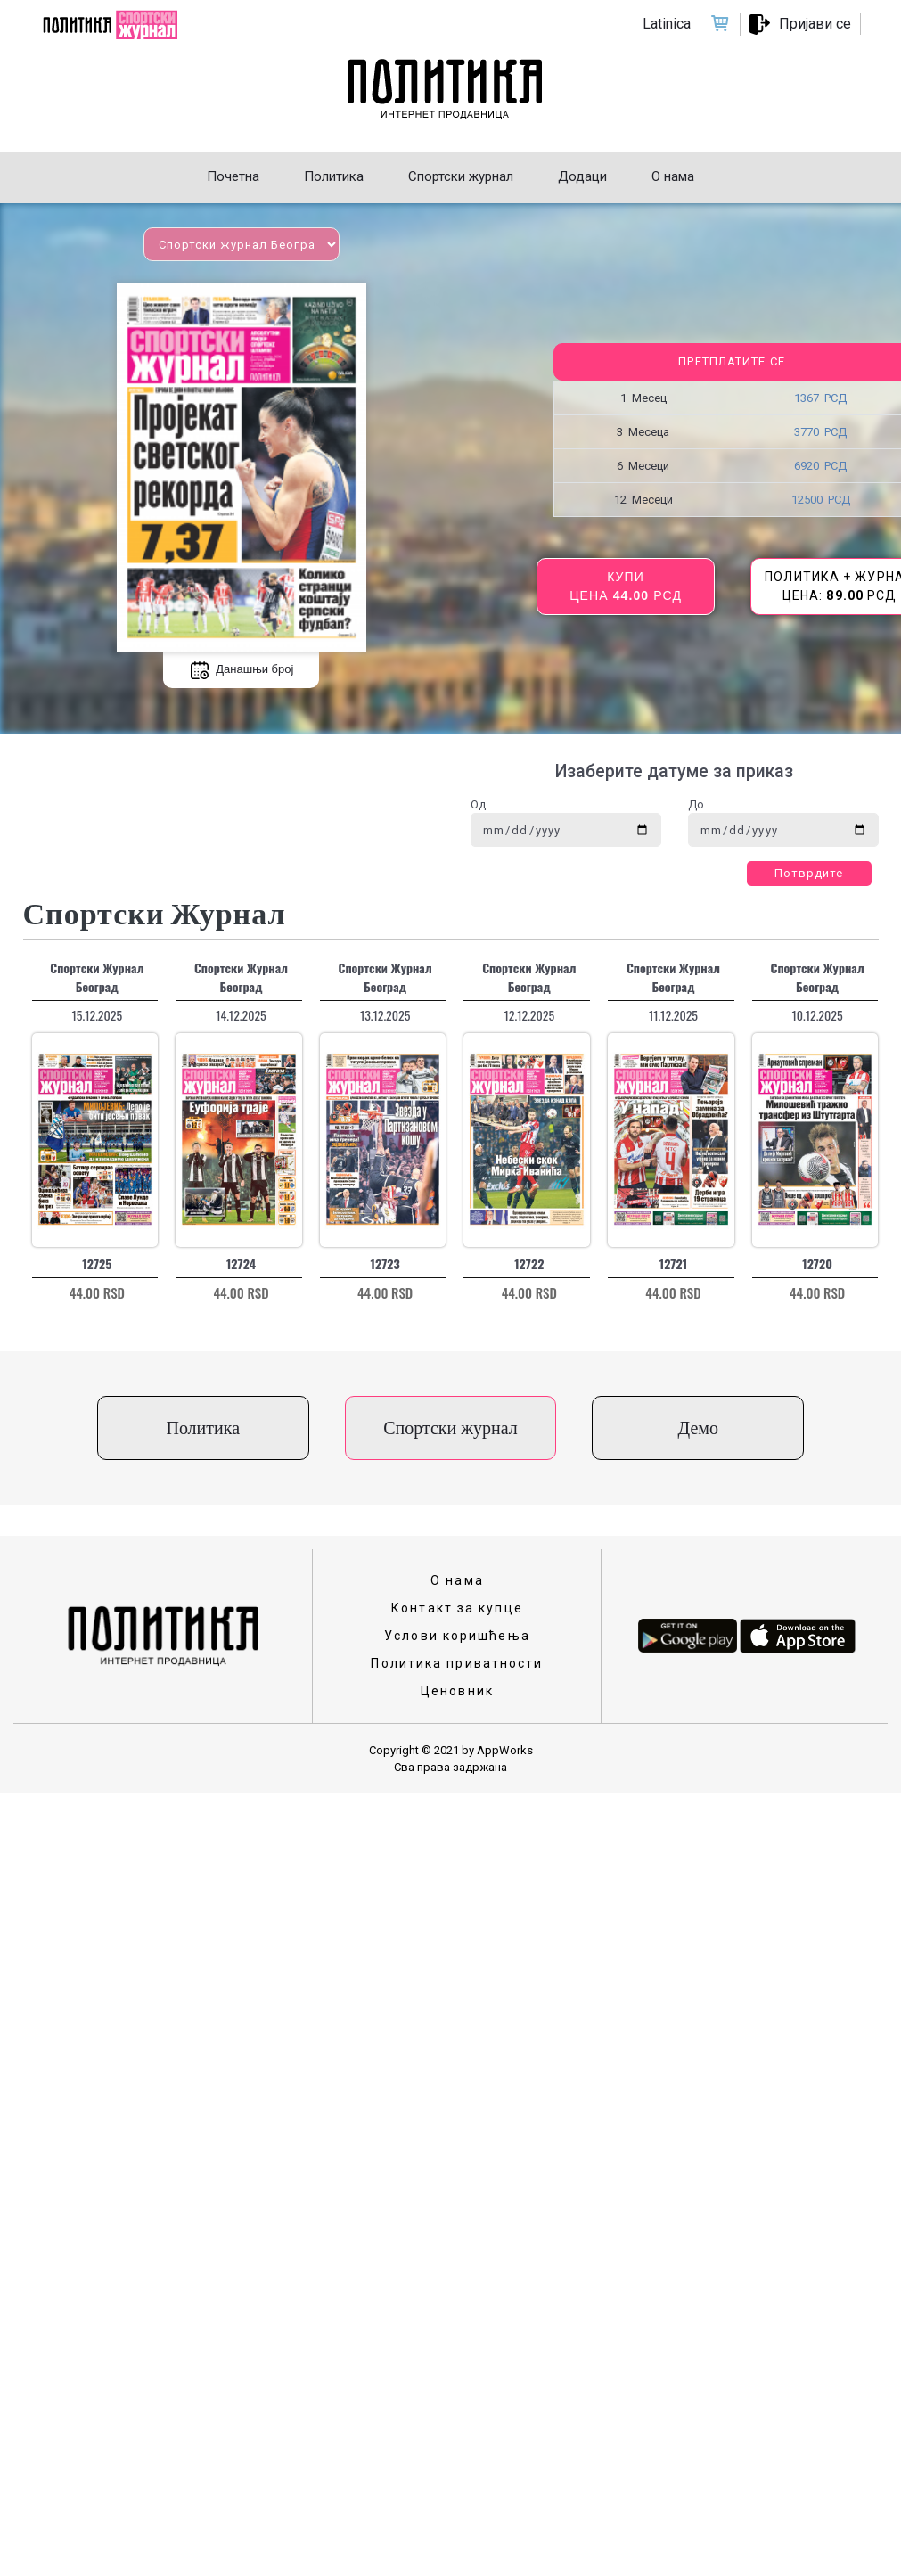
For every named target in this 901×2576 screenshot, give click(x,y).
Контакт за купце (457, 1608)
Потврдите (809, 873)
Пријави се (815, 23)
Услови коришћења (457, 1635)
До (696, 804)
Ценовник (457, 1691)
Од (478, 804)
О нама (457, 1580)
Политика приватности (457, 1663)
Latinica (667, 23)
